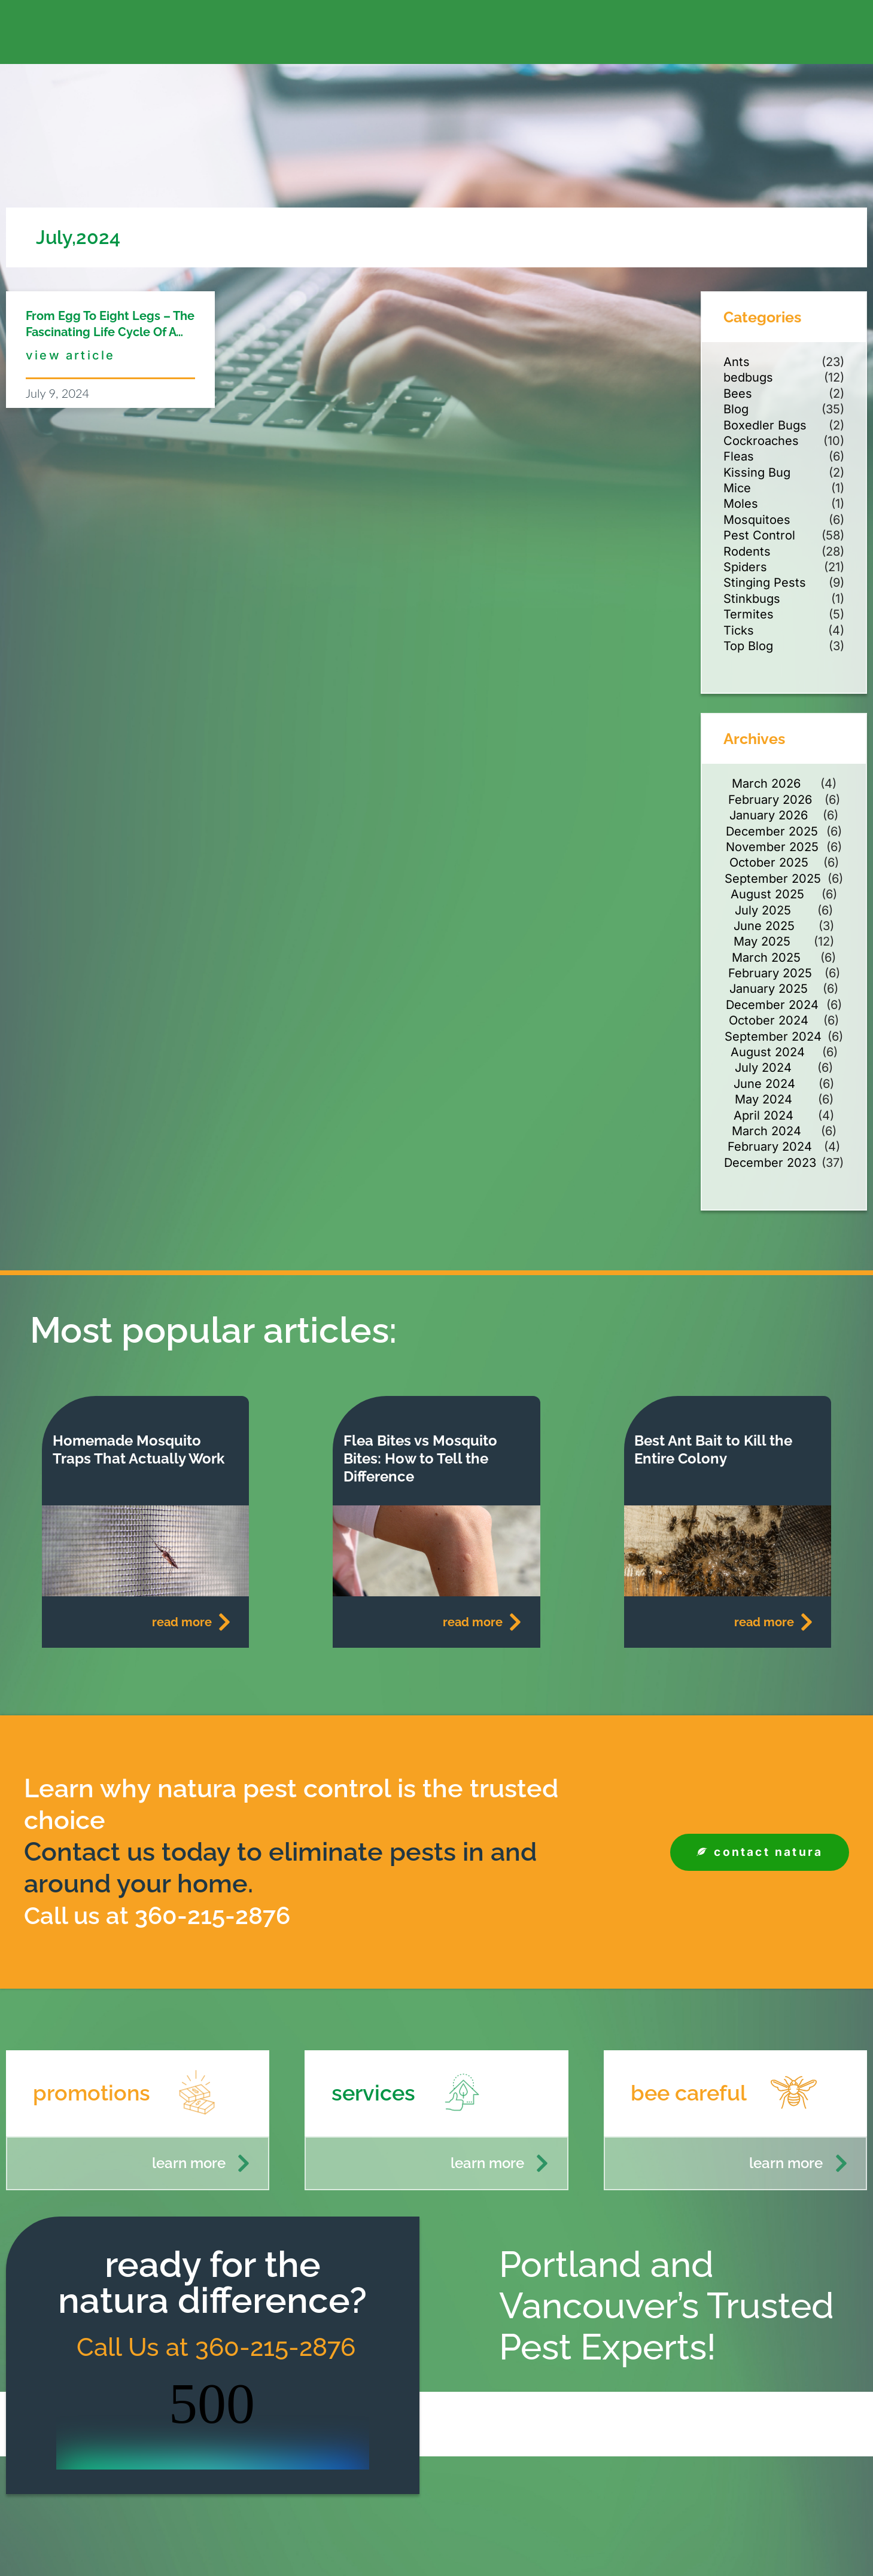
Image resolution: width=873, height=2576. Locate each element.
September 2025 (773, 878)
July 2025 (763, 910)
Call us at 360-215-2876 (167, 1915)
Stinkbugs (751, 599)
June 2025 (764, 926)
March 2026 (766, 783)
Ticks (738, 630)
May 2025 (762, 941)
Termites (748, 614)
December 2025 (772, 831)
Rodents (747, 551)
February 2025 (770, 973)
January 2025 (768, 988)
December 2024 (772, 1005)
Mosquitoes (756, 520)
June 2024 (764, 1084)
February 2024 (770, 1146)
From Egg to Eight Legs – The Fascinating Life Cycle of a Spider (110, 332)
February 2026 (770, 799)
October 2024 (768, 1020)
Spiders (745, 567)
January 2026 (768, 815)
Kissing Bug (756, 472)
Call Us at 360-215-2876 (212, 2346)
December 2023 (770, 1163)
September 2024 (773, 1036)
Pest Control (759, 535)
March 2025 (766, 957)
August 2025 (767, 894)
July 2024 (763, 1067)
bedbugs (748, 377)
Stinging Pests (764, 582)
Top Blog (748, 646)
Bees (737, 393)
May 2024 (763, 1099)
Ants (736, 362)
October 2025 (768, 862)
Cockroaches (761, 441)
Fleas (738, 456)
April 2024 (763, 1115)
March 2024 (766, 1131)
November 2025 (772, 847)
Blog (736, 409)
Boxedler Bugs (765, 425)
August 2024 (768, 1052)
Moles (740, 503)
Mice (737, 488)
